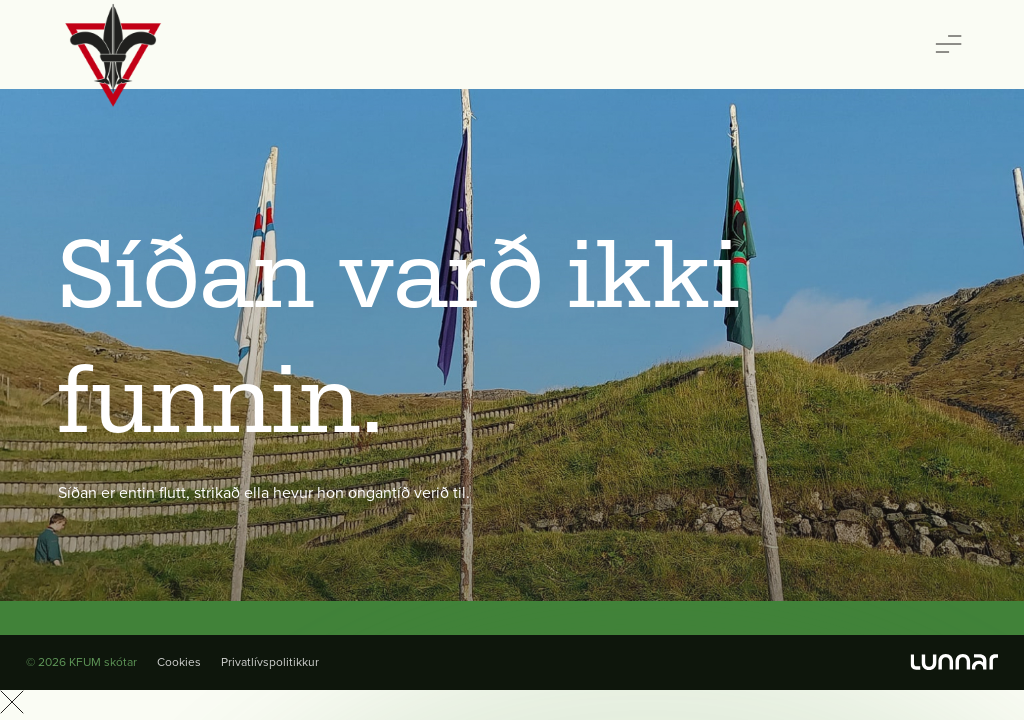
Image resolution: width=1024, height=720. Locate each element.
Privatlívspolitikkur (270, 662)
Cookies (179, 662)
